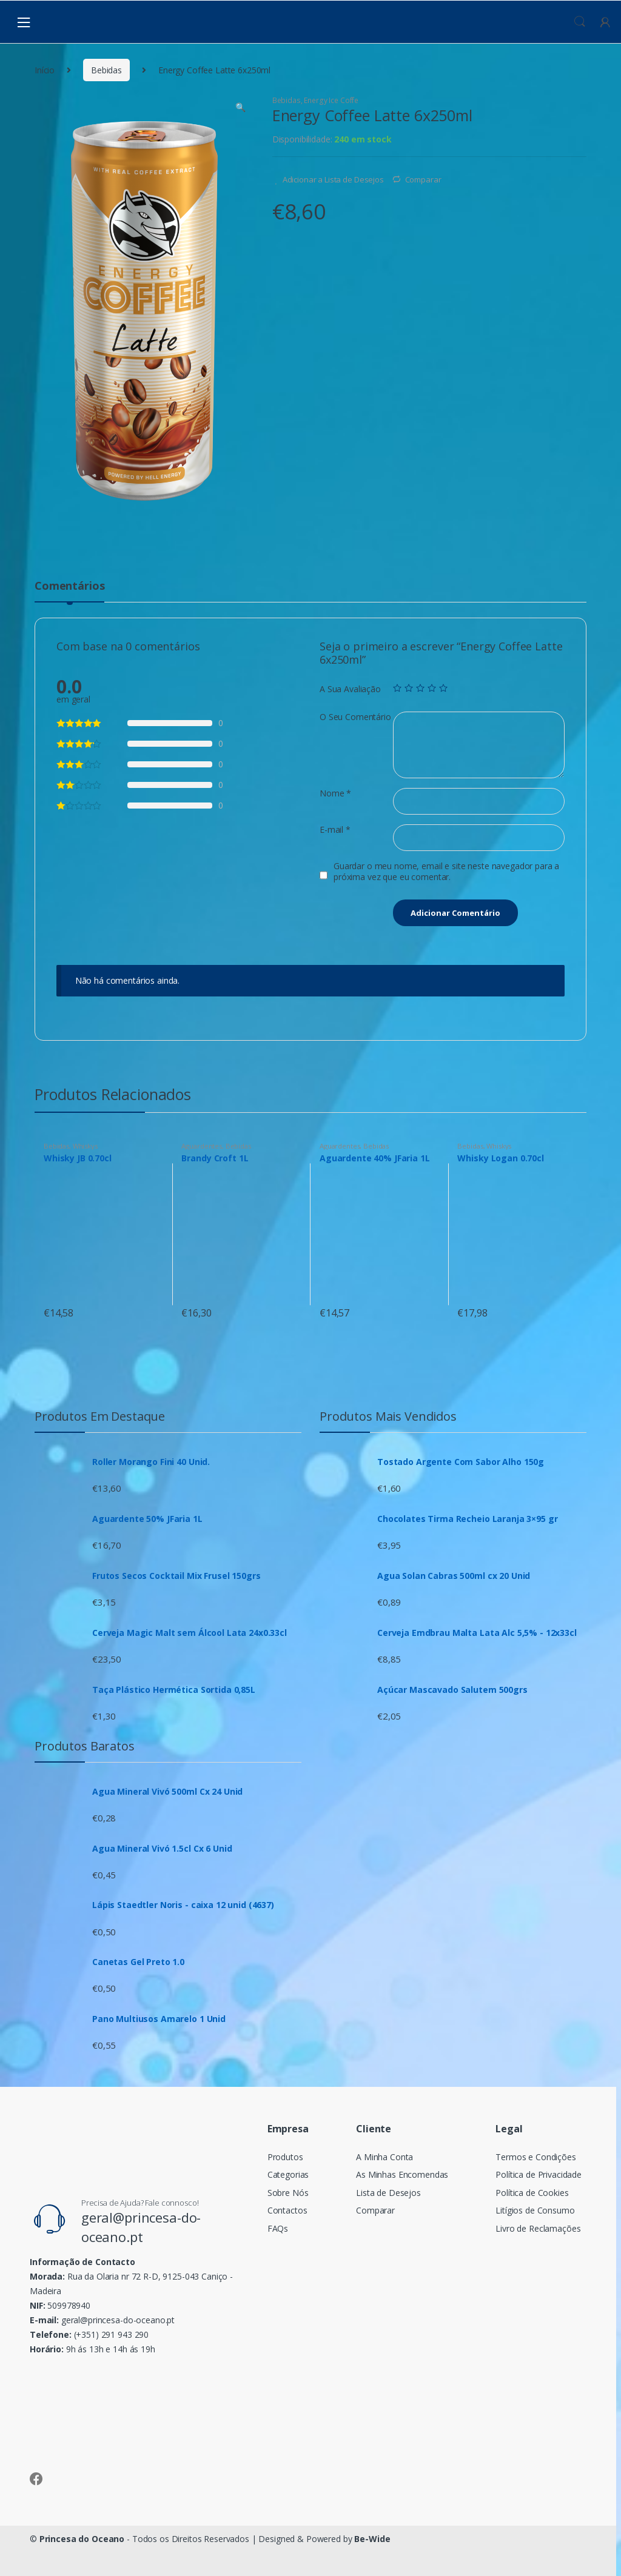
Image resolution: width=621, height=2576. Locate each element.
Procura (579, 21)
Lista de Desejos (388, 2192)
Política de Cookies (531, 2192)
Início (45, 70)
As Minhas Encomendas (402, 2174)
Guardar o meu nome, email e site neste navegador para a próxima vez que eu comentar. (446, 872)
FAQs (277, 2228)
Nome (335, 793)
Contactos (287, 2210)
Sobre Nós (288, 2192)
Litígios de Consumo (534, 2210)
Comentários (69, 586)
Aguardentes (201, 1145)
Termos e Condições (535, 2157)
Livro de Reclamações (537, 2228)
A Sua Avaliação (350, 689)
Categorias (288, 2174)
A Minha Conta (384, 2157)
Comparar (423, 179)
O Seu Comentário (355, 717)
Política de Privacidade (538, 2174)
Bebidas (106, 70)
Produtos (285, 2157)
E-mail (335, 829)
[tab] (69, 591)
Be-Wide (372, 2538)
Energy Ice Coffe (331, 100)
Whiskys (85, 1145)
